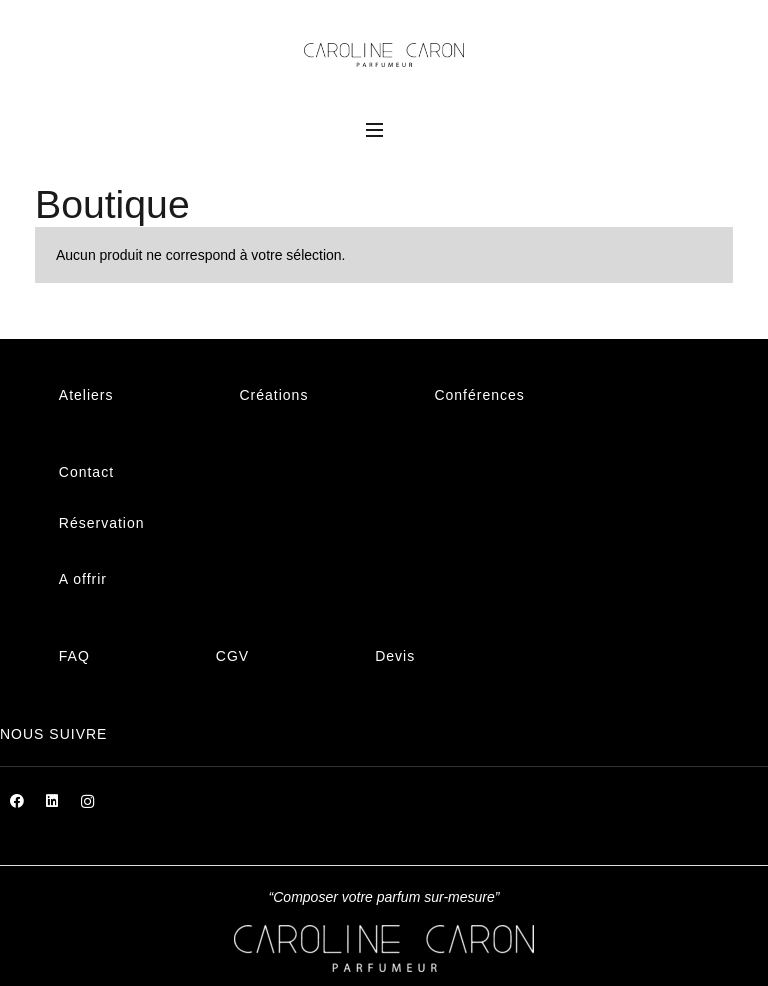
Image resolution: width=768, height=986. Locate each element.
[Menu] (374, 130)
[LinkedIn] (52, 801)
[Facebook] (17, 801)
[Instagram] (87, 801)
